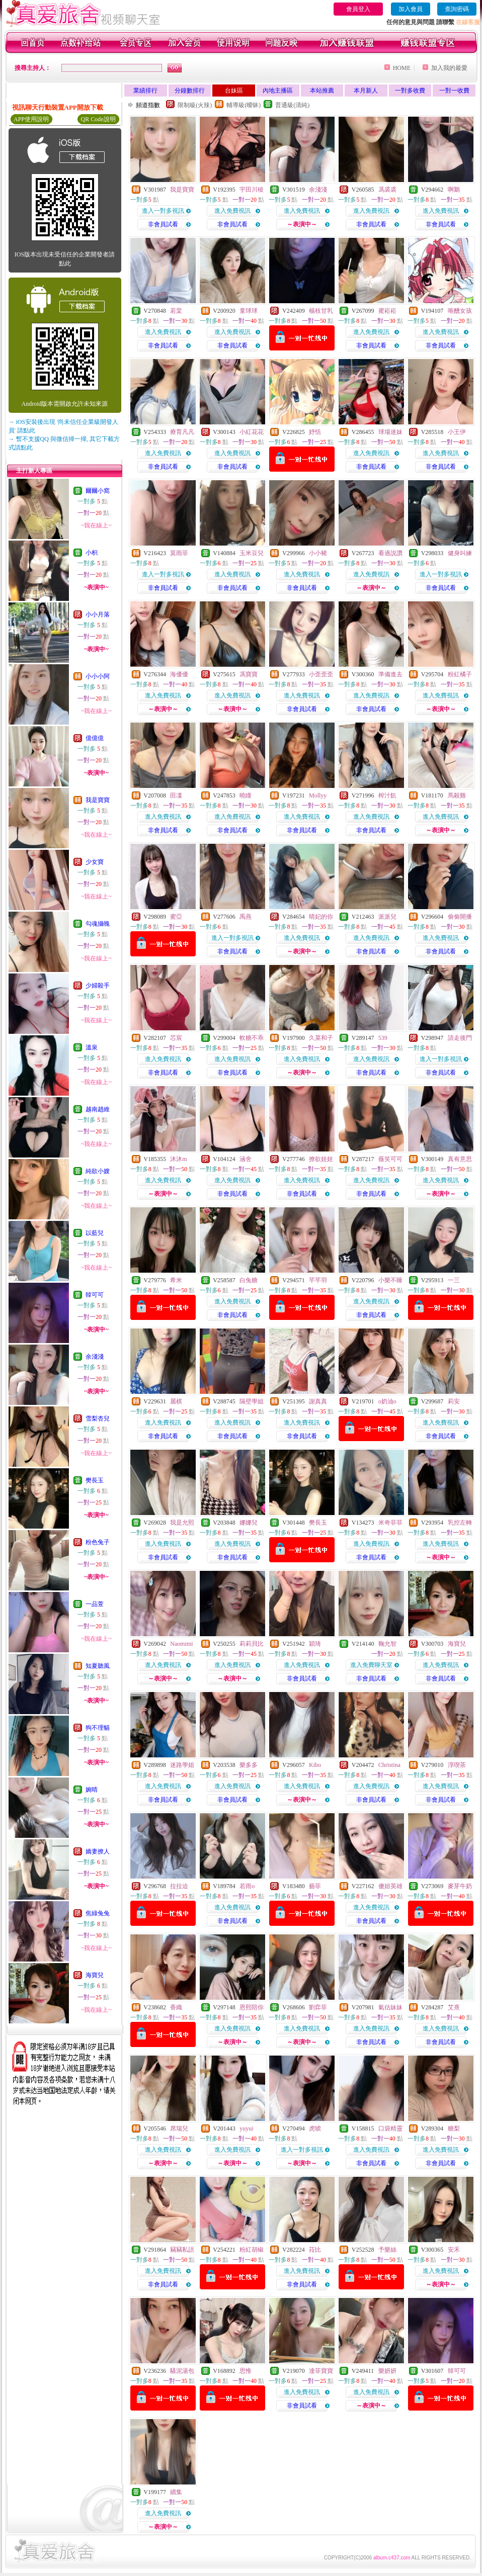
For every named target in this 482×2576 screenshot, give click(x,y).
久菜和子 (321, 1037)
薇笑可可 (390, 1159)
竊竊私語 (182, 2249)
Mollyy (318, 795)
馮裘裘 (387, 189)
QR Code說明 (98, 119)
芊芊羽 (318, 1280)
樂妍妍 (387, 2370)
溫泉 (92, 1047)
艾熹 (454, 2007)
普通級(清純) (292, 105)
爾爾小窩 (98, 490)
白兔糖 (248, 1280)
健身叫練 (460, 553)
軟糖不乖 (251, 1037)
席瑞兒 (179, 2128)
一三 (454, 1280)
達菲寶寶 (321, 2370)
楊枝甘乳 (321, 310)
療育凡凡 (182, 431)
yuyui (246, 2128)
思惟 (245, 2370)
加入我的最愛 (449, 67)
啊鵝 (454, 189)
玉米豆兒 (251, 553)
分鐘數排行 (190, 90)
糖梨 (454, 2128)
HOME (402, 67)
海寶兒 (95, 1975)
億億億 (95, 738)
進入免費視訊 (232, 210)
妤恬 (315, 431)
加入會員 (410, 9)
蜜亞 (176, 916)
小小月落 (98, 614)
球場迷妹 (390, 431)
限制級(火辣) (195, 105)
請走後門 (460, 1037)
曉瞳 (245, 795)
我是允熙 (182, 1522)
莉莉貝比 (251, 1643)
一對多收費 (410, 90)
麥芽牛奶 (460, 1886)
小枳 (92, 552)
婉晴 (92, 1789)
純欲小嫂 (98, 1171)
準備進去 (390, 674)
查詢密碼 (457, 9)
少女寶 (95, 861)
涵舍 (245, 1159)
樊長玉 (95, 1480)
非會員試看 (163, 224)
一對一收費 (454, 90)
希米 (176, 1280)
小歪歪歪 (321, 674)
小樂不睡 (390, 1280)
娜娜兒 (248, 1522)
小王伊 (457, 431)
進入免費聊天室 (371, 1664)
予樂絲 (387, 2249)
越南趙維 (98, 1109)
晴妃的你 (321, 916)
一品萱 (95, 1604)
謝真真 (318, 1401)
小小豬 (318, 553)
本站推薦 (322, 90)
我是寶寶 (98, 800)
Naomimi (181, 1643)
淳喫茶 (457, 1764)
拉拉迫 (179, 1886)
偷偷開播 (460, 916)
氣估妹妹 (390, 2007)
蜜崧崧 (387, 310)
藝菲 (315, 1886)
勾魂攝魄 (98, 923)
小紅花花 (251, 431)
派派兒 (387, 916)
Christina (389, 1764)
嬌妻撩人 (98, 1851)
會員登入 (358, 9)
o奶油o (387, 1401)
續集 (176, 2492)
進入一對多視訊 (163, 210)
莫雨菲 (179, 553)
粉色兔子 (98, 1542)
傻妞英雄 (390, 1886)
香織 (176, 2007)
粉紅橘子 (460, 674)
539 (382, 1037)
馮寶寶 (248, 674)
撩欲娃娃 (321, 1159)
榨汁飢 (387, 795)
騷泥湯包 (182, 2370)
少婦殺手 (98, 985)
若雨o (247, 1886)
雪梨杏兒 (98, 1418)
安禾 (454, 2249)
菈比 (315, 2249)
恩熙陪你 (251, 2007)
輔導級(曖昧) (243, 105)
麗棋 (176, 1401)
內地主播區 (278, 90)
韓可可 (95, 1294)
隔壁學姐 (251, 1401)
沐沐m (178, 1159)
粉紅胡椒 (251, 2249)
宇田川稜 (251, 189)
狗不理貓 (98, 1727)
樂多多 (248, 1764)
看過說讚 (390, 553)
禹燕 (245, 916)
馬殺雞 (457, 795)
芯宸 (176, 1037)
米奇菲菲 (390, 1522)
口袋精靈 (390, 2128)
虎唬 (315, 2128)
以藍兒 (95, 1232)
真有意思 (460, 1159)
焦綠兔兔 (98, 1913)
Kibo (315, 1764)
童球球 (248, 310)
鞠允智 (387, 1643)
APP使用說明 (31, 119)
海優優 (179, 674)
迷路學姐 (182, 1764)
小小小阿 (98, 676)
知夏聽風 (98, 1665)
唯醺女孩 (460, 310)
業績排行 (145, 90)
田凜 (176, 795)
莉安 (454, 1401)
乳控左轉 (460, 1522)
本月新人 (366, 90)
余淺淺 (95, 1356)
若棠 (176, 310)
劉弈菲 (318, 2007)
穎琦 (315, 1643)
